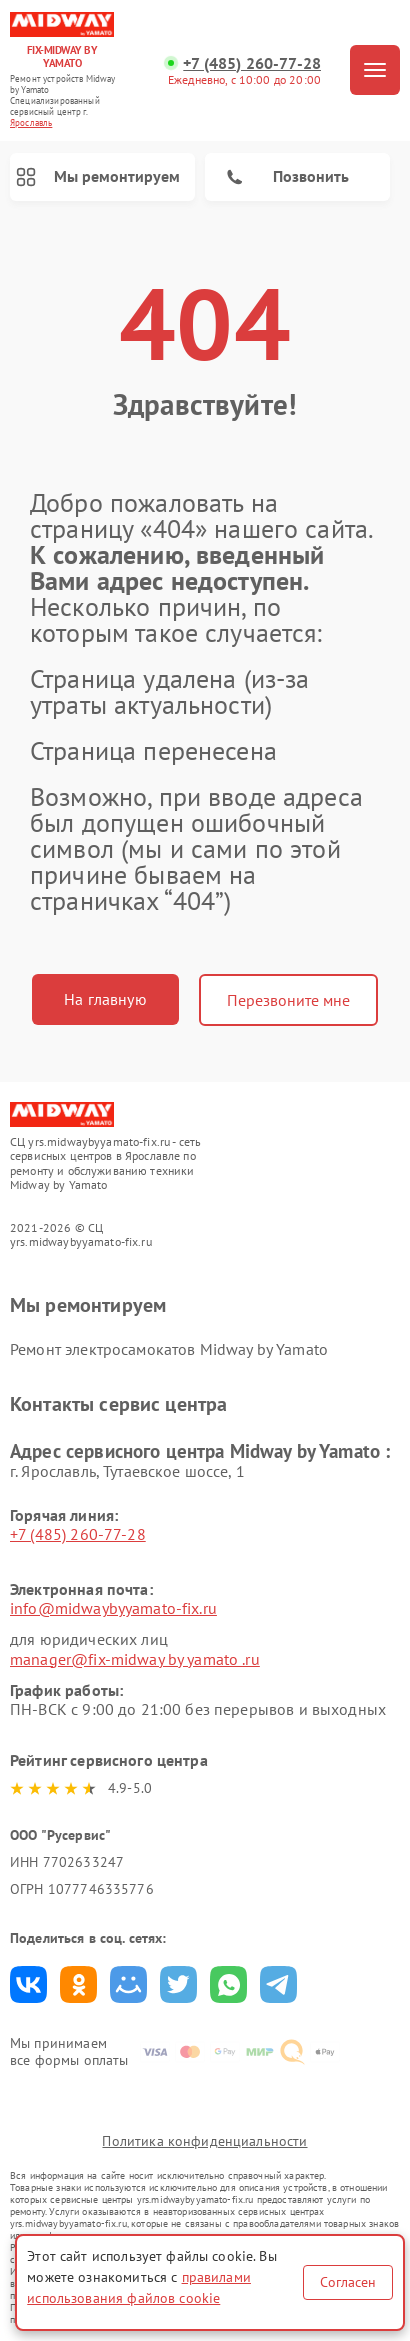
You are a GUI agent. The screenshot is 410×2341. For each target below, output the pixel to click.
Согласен (348, 2282)
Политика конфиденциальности (204, 2141)
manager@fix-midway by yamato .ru (135, 1659)
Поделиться (28, 1984)
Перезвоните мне (288, 1000)
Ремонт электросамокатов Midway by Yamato (169, 1349)
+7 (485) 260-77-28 (252, 63)
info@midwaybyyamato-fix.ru (113, 1608)
